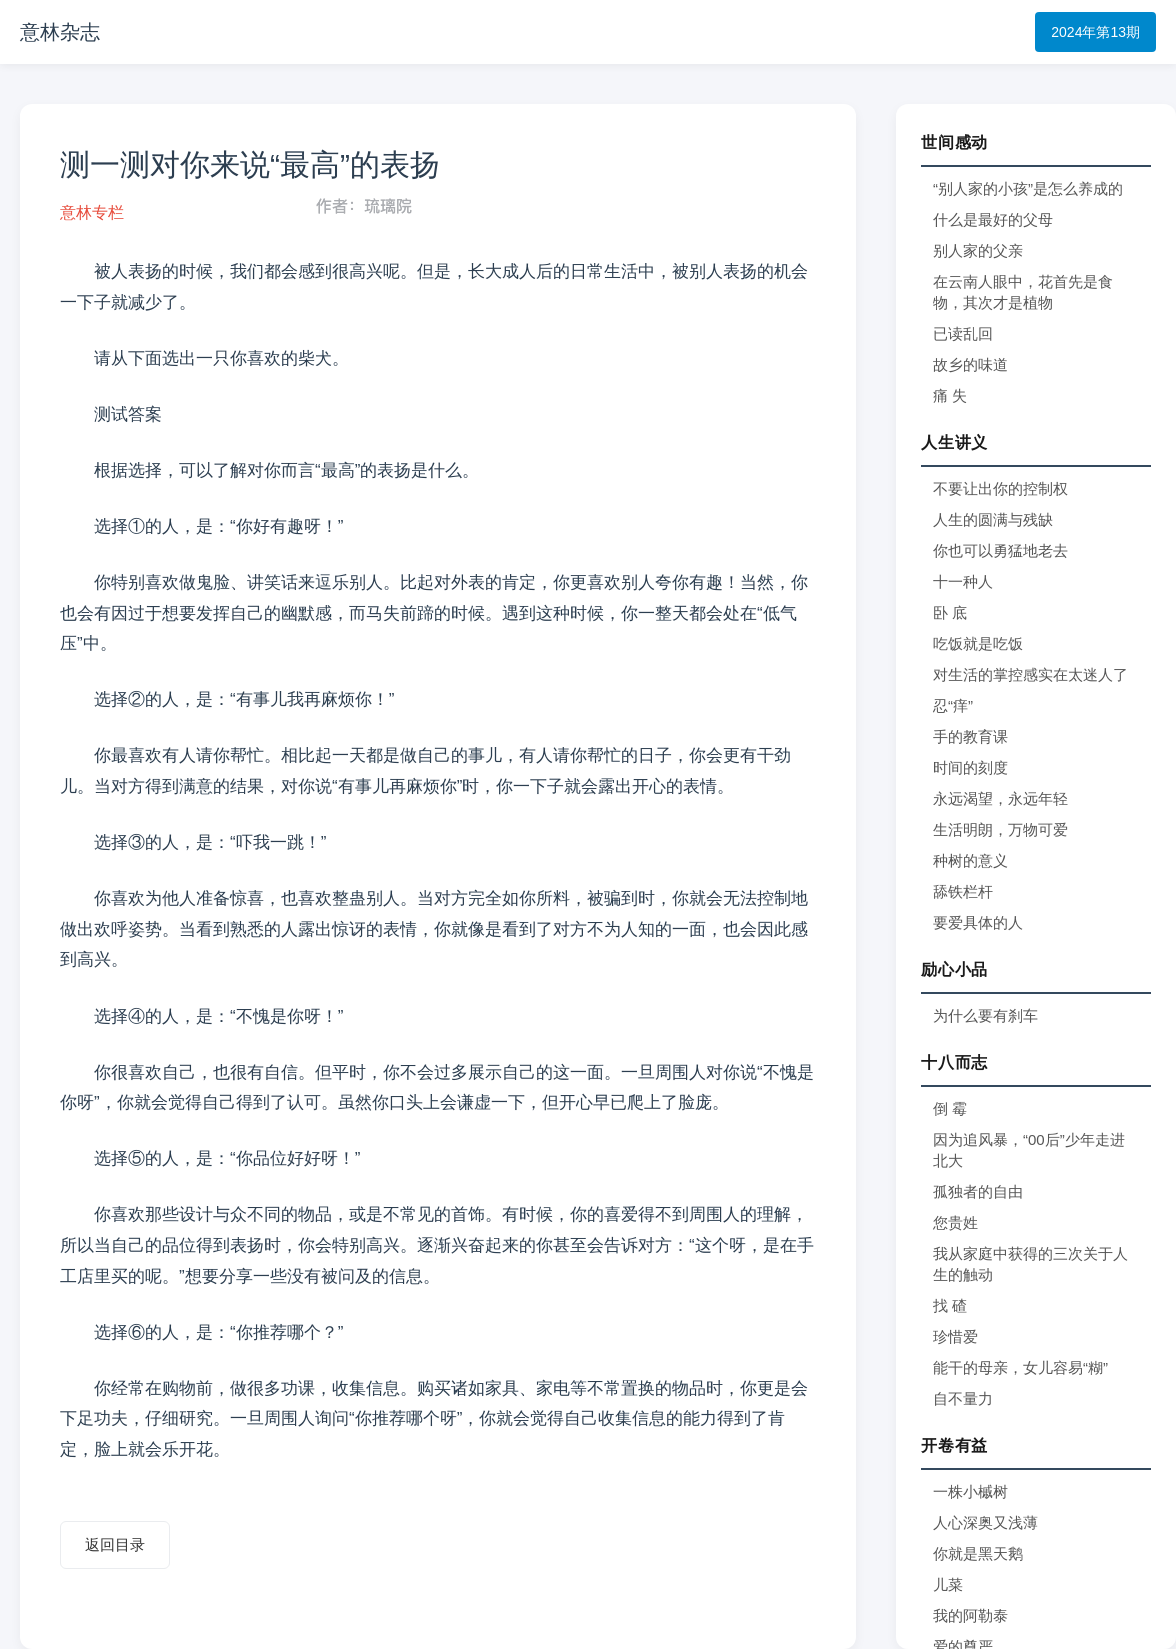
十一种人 (963, 581)
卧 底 (950, 612)
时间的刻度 (970, 767)
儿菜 (948, 1584)
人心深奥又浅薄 (985, 1522)
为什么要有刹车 (985, 1015)
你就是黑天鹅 (978, 1553)
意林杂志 (60, 32)
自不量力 (963, 1398)
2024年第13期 (1095, 32)
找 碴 (950, 1305)
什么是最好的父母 (993, 219)
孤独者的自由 (978, 1191)
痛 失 (950, 395)
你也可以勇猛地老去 (1000, 550)
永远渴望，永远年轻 (1000, 798)
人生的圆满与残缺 (993, 519)
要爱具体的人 (978, 922)
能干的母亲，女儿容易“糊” (1020, 1367)
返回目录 (115, 1544)
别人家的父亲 (978, 250)
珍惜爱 (955, 1336)
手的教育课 (970, 736)
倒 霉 (950, 1108)
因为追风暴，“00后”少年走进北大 (1029, 1150)
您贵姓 (955, 1222)
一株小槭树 (970, 1491)
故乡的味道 (970, 364)
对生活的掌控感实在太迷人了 (1030, 674)
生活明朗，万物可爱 (1000, 829)
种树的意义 (970, 860)
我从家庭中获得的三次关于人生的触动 (1030, 1264)
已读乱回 (963, 333)
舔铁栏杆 (963, 891)
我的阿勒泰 (970, 1615)
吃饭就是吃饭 (978, 643)
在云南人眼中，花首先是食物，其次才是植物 (1023, 292)
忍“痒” (953, 705)
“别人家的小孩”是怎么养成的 (1028, 188)
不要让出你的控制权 (1000, 488)
